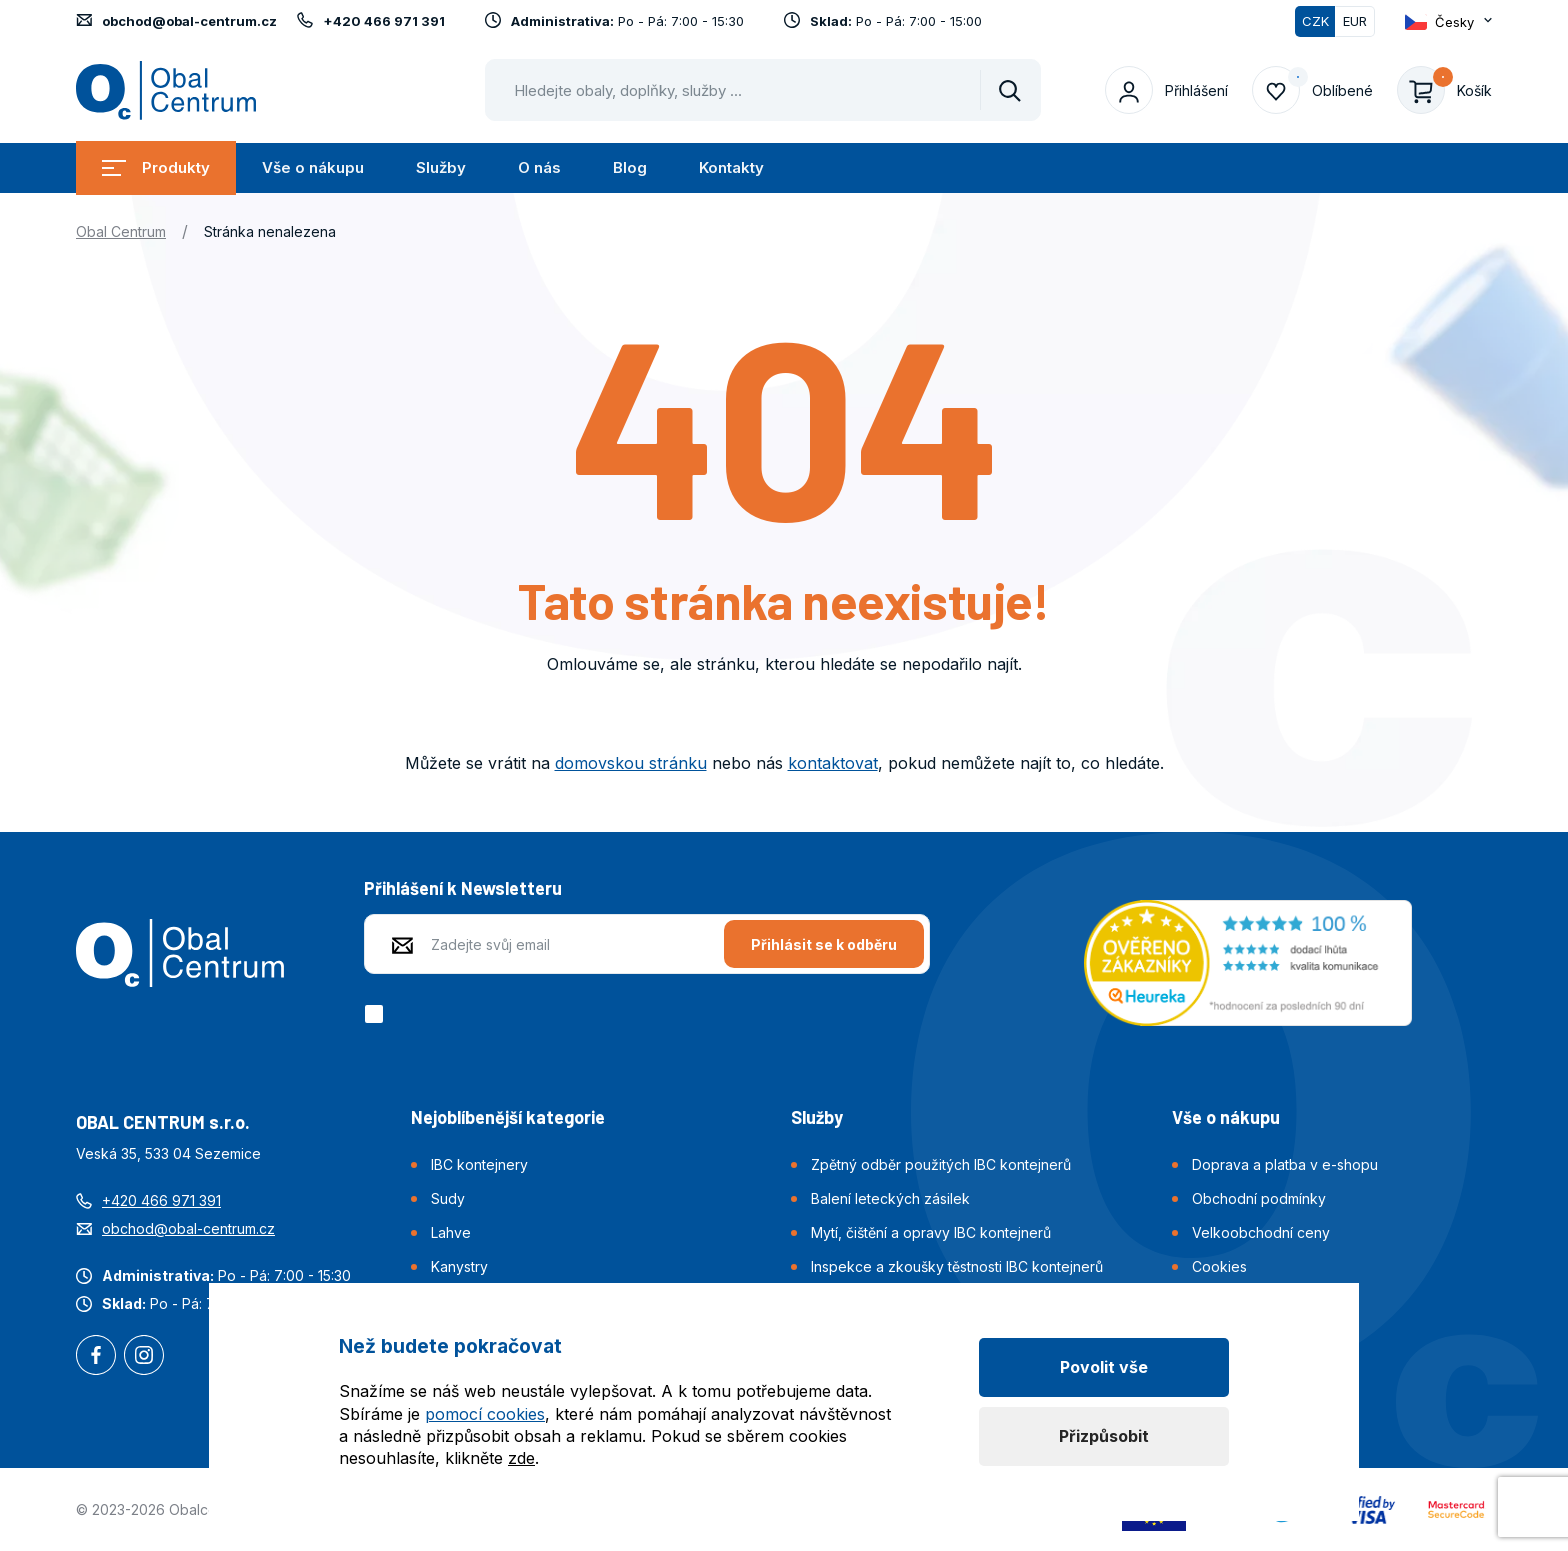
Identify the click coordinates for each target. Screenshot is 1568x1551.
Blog (630, 167)
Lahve (451, 1232)
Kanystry (459, 1266)
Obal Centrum (121, 231)
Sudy (448, 1198)
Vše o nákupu (313, 167)
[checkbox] (377, 1014)
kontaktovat (833, 763)
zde (521, 1458)
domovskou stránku (631, 763)
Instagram (144, 1357)
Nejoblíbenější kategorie (508, 1117)
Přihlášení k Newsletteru (463, 888)
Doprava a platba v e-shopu (1285, 1164)
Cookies (1219, 1266)
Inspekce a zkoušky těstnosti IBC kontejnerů (957, 1266)
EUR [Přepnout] (1355, 21)
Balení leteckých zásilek (890, 1198)
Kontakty (731, 167)
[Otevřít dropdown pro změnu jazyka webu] (1448, 21)
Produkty (156, 167)
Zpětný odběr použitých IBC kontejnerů (941, 1164)
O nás (539, 167)
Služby (441, 167)
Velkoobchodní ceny (1261, 1232)
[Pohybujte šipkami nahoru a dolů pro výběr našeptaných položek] (763, 90)
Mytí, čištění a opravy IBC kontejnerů (931, 1232)
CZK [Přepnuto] (1315, 21)
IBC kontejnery (479, 1164)
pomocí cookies (485, 1414)
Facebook (96, 1357)
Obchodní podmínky (1259, 1198)
